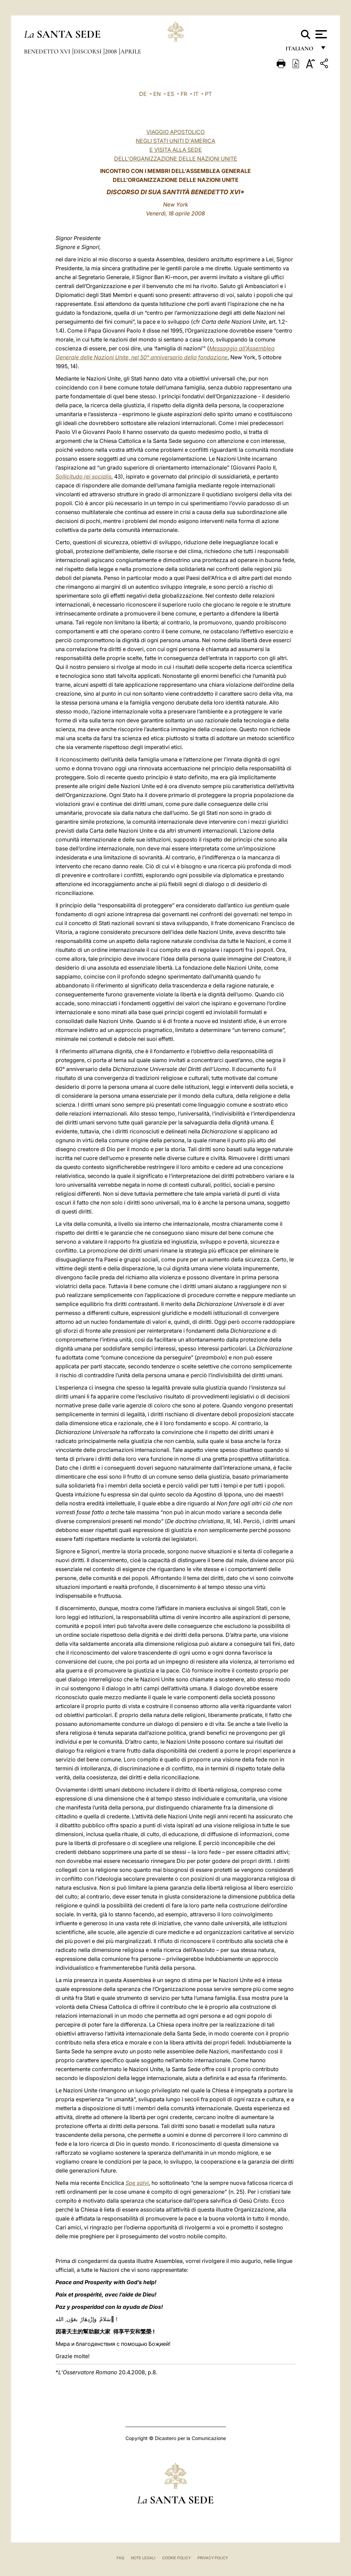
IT (196, 93)
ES (170, 93)
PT (208, 93)
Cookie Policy (176, 2557)
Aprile (130, 51)
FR (184, 93)
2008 (111, 51)
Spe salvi (137, 2182)
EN (157, 93)
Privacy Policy (212, 2557)
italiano (301, 50)
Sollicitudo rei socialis (83, 476)
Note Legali (143, 2557)
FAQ (120, 2557)
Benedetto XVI (48, 51)
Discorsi (88, 51)
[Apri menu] (320, 34)
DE (143, 93)
